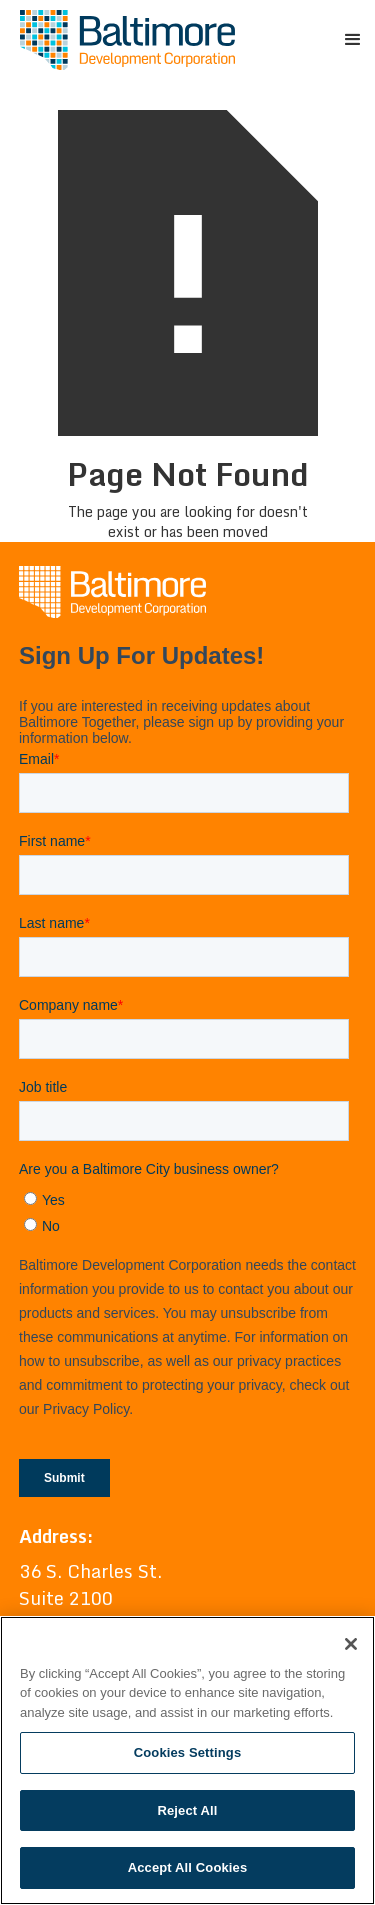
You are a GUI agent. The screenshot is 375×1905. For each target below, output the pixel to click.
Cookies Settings (188, 1752)
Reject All (187, 1810)
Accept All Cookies (188, 1867)
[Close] (351, 1644)
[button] (350, 40)
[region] (187, 1760)
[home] (122, 40)
